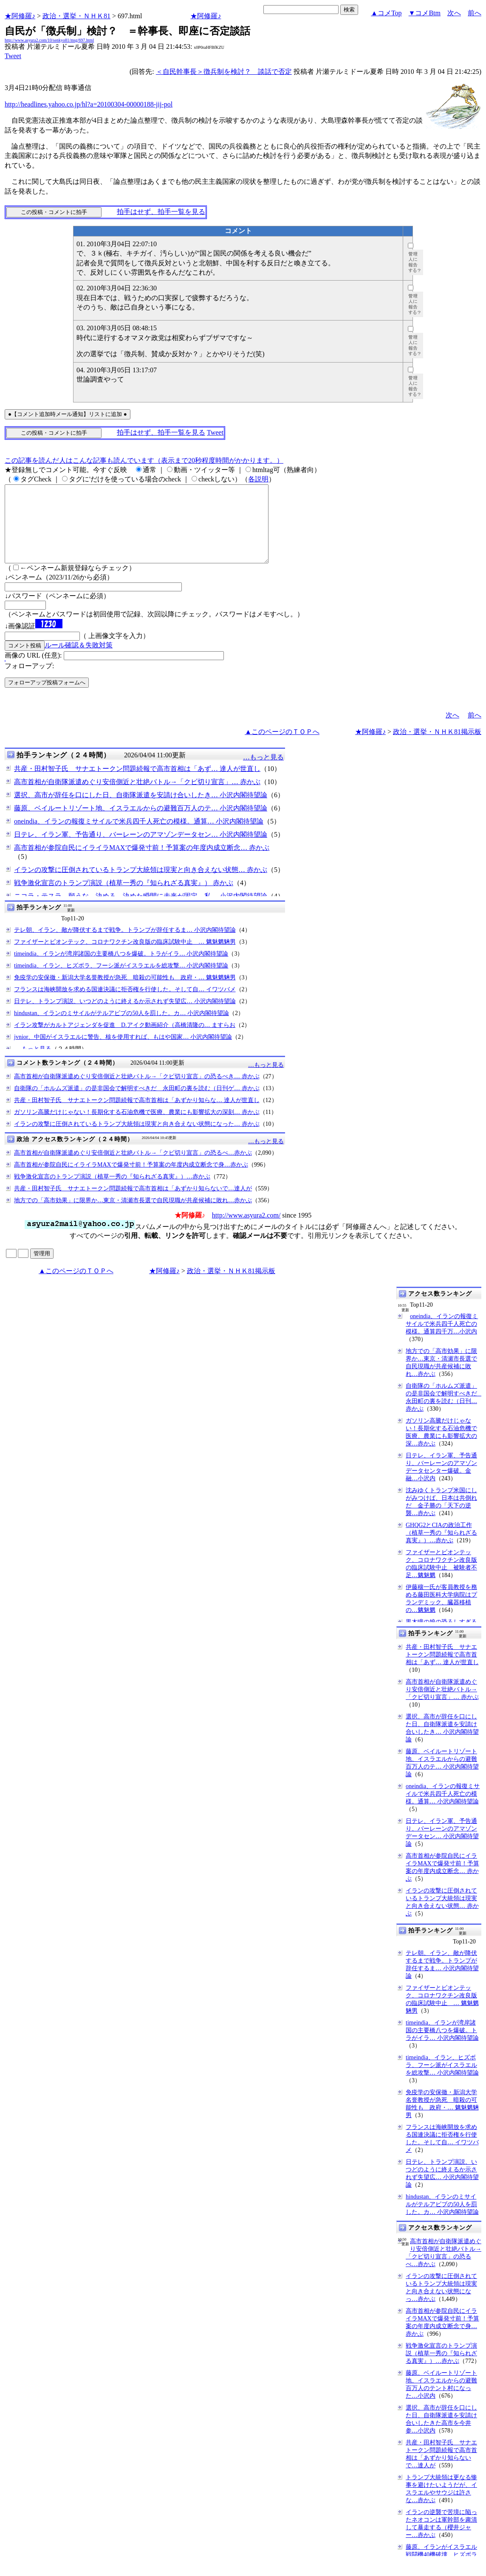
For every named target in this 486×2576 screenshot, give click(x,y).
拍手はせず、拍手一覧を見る (161, 211)
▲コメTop (386, 13)
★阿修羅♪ (20, 16)
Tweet (13, 55)
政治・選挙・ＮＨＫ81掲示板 (437, 747)
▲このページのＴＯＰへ (282, 747)
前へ (474, 13)
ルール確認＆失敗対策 (79, 660)
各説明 (258, 479)
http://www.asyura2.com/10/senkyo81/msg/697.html (49, 40)
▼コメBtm (425, 13)
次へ (454, 13)
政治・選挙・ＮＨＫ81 (76, 16)
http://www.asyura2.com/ (246, 1230)
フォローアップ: (29, 681)
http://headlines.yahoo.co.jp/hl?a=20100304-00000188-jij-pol (88, 104)
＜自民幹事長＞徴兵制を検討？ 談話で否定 (224, 71)
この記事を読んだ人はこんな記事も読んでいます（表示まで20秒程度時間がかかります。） (144, 460)
